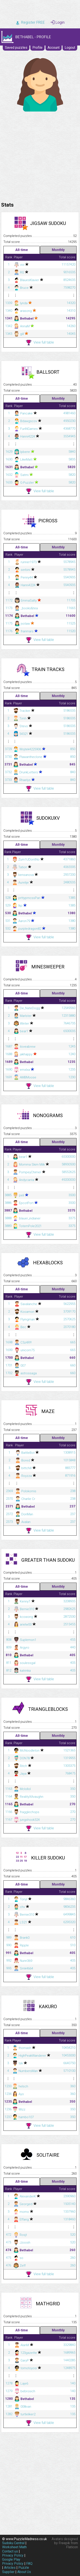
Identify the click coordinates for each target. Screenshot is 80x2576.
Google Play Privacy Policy (12, 2561)
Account (54, 48)
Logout (70, 48)
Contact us (10, 2551)
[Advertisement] (40, 156)
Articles (10, 2568)
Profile (37, 48)
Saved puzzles (16, 48)
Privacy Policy (12, 2555)
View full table (40, 342)
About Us (24, 2572)
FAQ (29, 2563)
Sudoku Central (13, 2543)
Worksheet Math (14, 2547)
